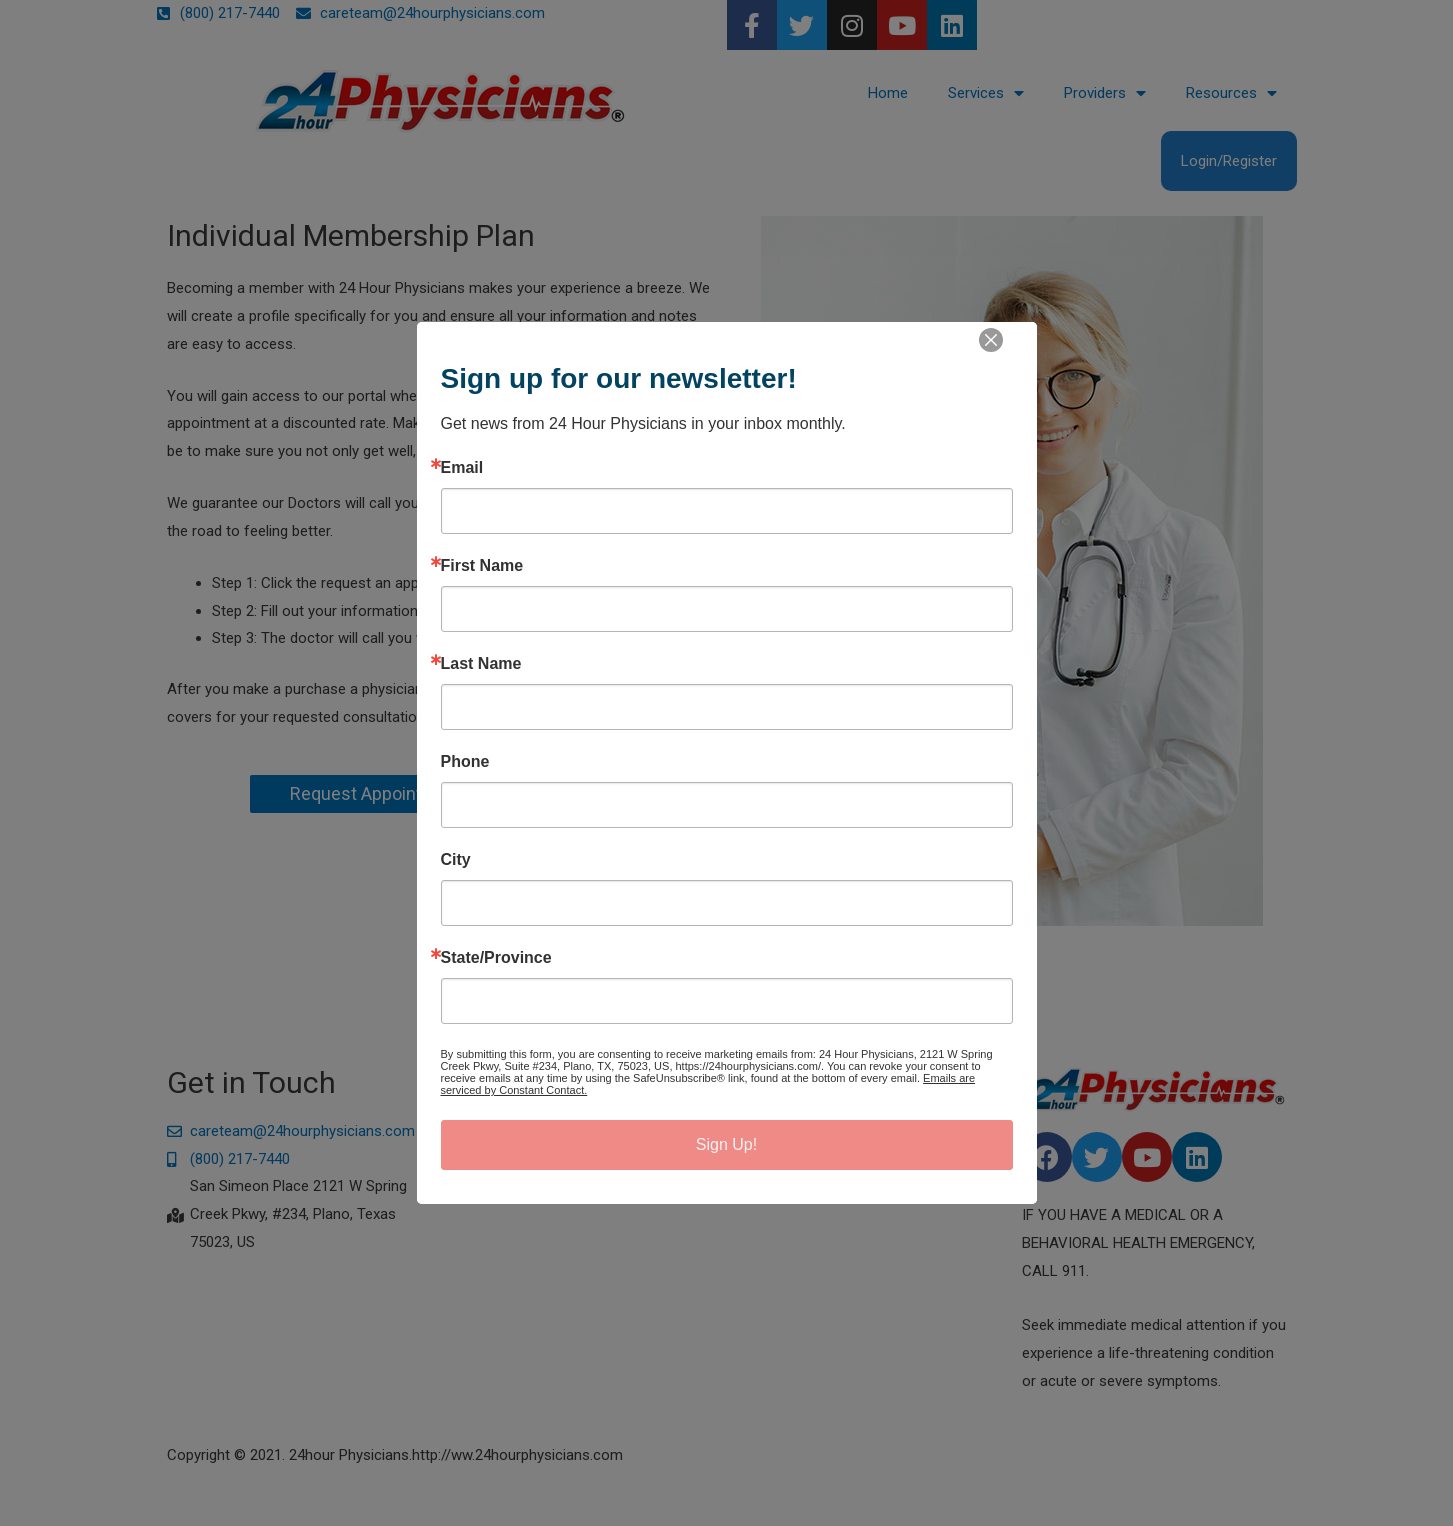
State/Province (496, 958)
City (456, 860)
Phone (465, 762)
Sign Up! (726, 1144)
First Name (482, 566)
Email (462, 468)
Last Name (481, 664)
